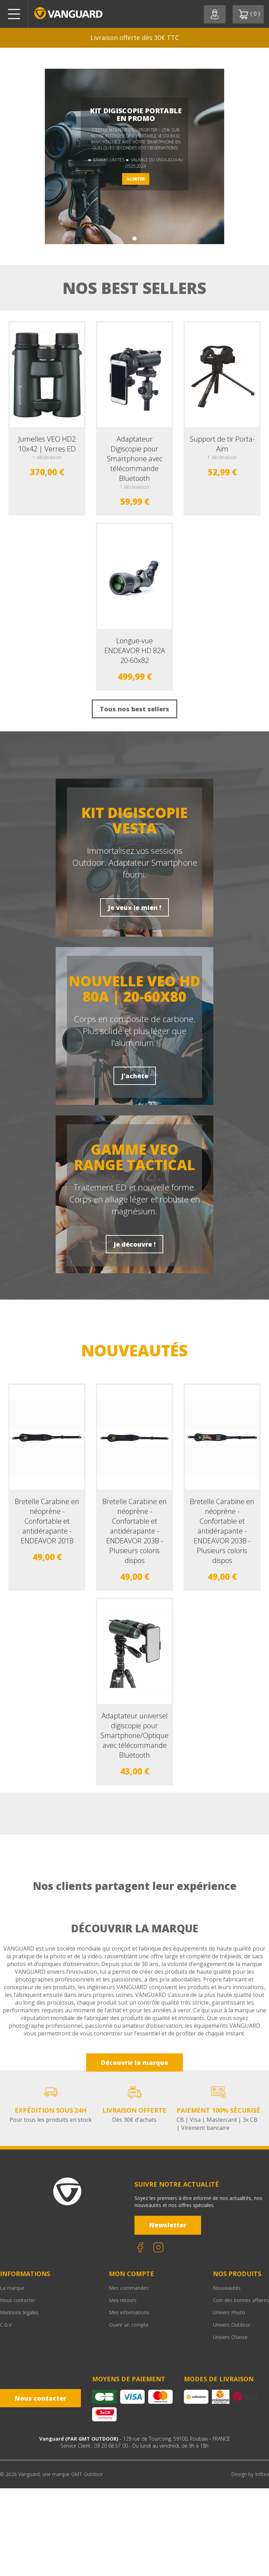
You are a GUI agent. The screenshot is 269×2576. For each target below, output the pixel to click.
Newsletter (167, 2225)
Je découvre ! (134, 1244)
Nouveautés (227, 2288)
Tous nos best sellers (134, 709)
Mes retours (123, 2300)
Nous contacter (17, 2300)
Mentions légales (19, 2312)
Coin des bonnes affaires (241, 2300)
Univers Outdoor (231, 2324)
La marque (12, 2288)
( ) (249, 14)
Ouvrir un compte (129, 2324)
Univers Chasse (230, 2337)
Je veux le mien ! (134, 907)
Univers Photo (229, 2312)
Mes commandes (129, 2288)
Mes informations (129, 2312)
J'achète (134, 1076)
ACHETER (135, 179)
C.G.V (6, 2324)
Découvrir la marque (134, 2062)
